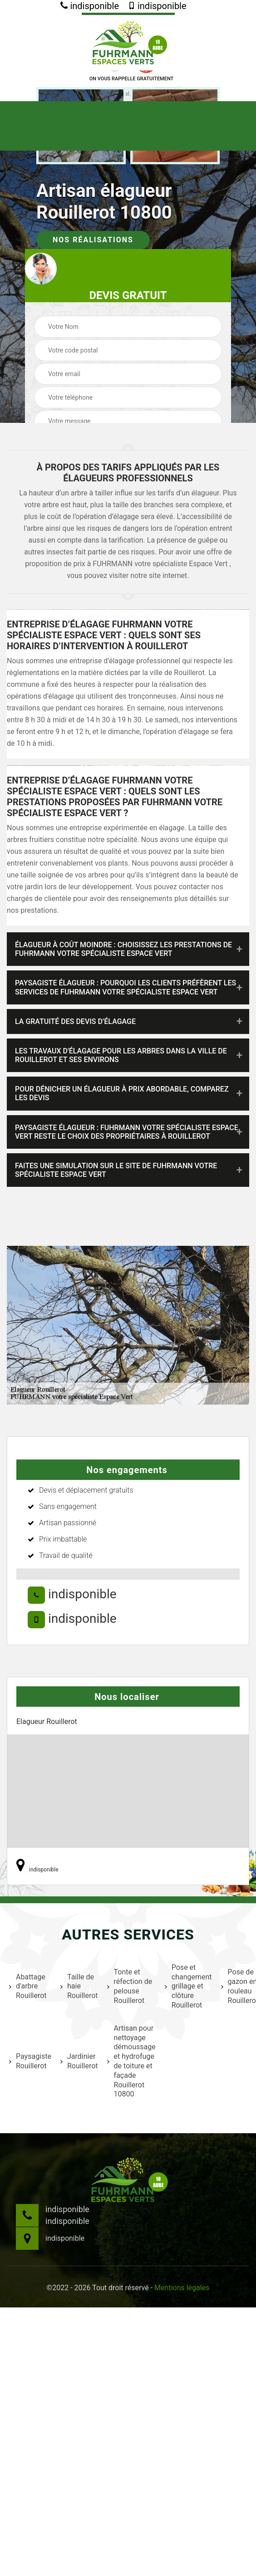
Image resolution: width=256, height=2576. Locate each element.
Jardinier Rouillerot (78, 2061)
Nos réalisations (93, 239)
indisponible (89, 5)
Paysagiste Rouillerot (29, 2061)
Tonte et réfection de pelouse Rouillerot (130, 1986)
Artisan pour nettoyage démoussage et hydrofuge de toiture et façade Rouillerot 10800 (130, 2061)
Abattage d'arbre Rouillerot (28, 1986)
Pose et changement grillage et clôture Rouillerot (187, 1986)
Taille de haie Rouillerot (78, 1986)
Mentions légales (181, 2287)
